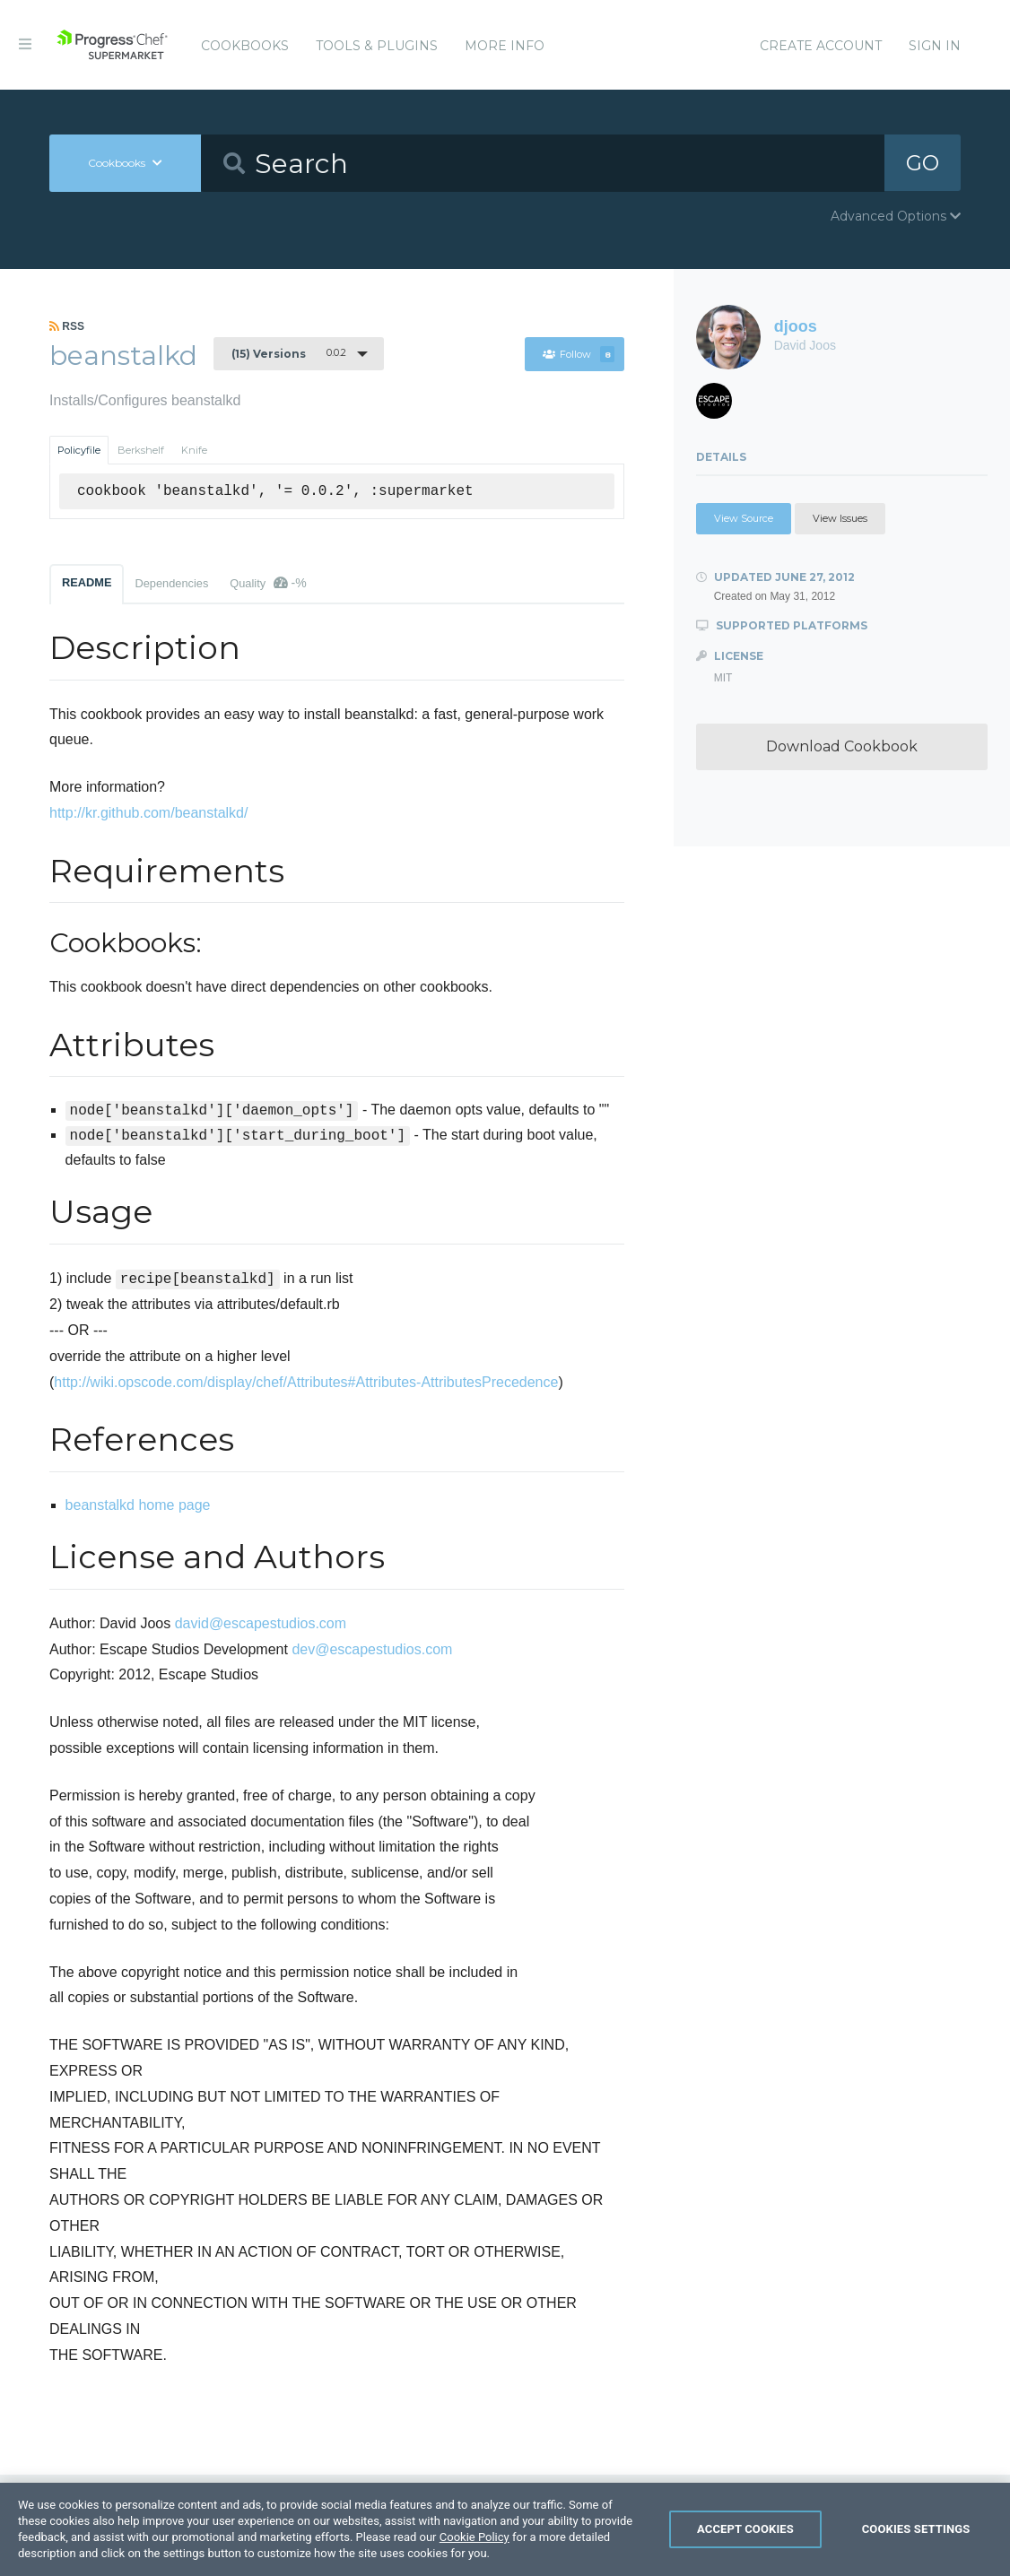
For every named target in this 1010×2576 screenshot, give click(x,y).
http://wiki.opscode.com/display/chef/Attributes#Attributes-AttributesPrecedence (306, 1382)
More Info (504, 46)
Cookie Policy (474, 2552)
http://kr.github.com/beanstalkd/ (148, 812)
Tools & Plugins (377, 46)
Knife (194, 450)
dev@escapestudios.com (372, 1649)
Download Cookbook (842, 746)
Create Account (821, 46)
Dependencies (171, 583)
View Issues (840, 518)
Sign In (935, 46)
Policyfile (78, 450)
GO (923, 163)
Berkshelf (141, 450)
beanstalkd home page (138, 1505)
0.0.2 (288, 353)
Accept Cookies (745, 2545)
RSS (66, 326)
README (86, 582)
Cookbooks (245, 46)
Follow (579, 354)
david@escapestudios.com (260, 1623)
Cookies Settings (916, 2545)
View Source (743, 518)
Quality (268, 583)
